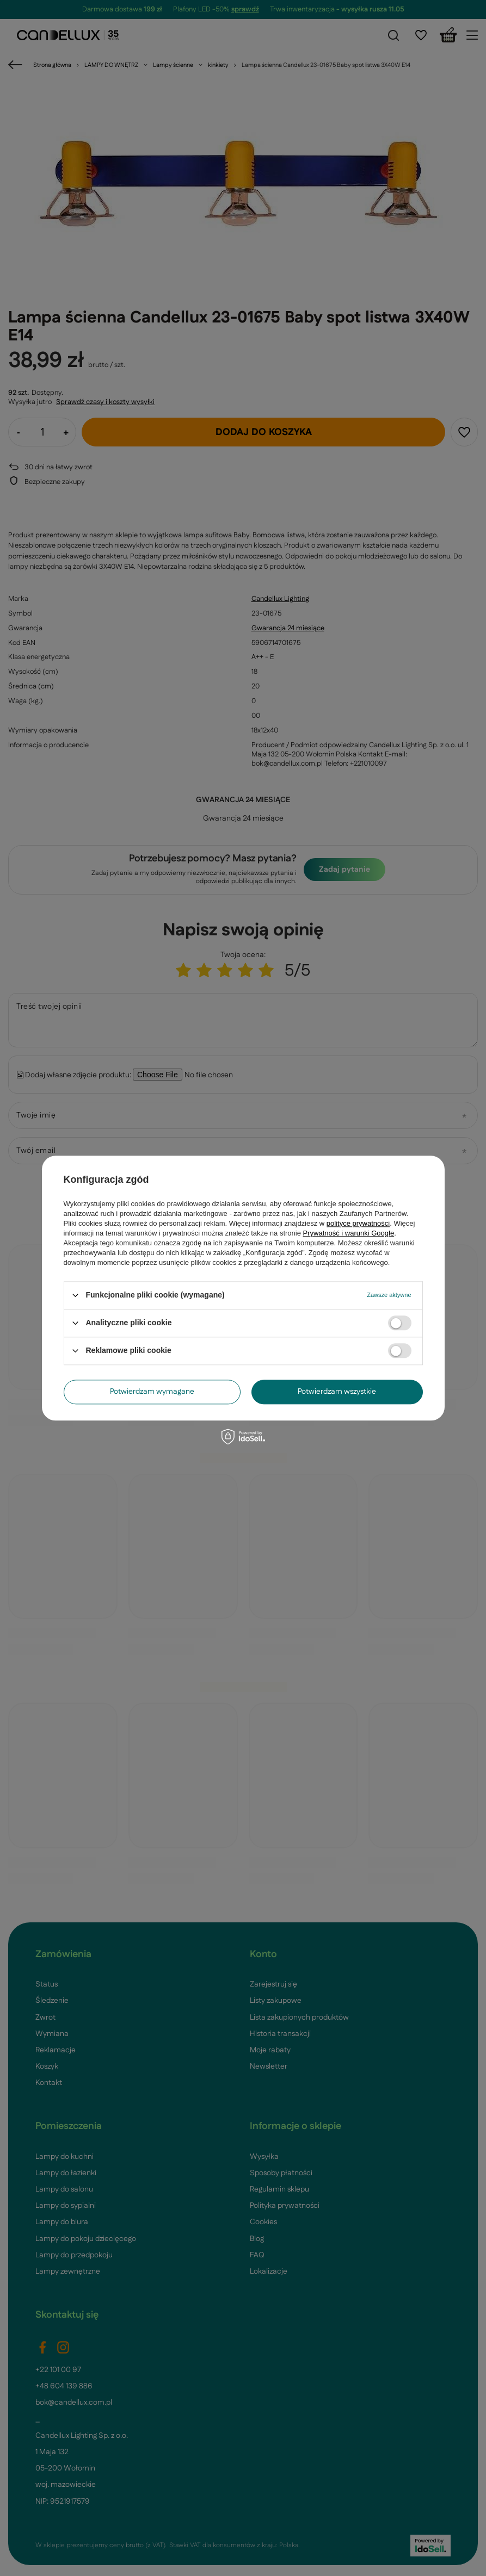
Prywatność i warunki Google (349, 1233)
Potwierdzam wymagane (152, 1391)
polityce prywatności (358, 1223)
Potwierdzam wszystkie (337, 1391)
